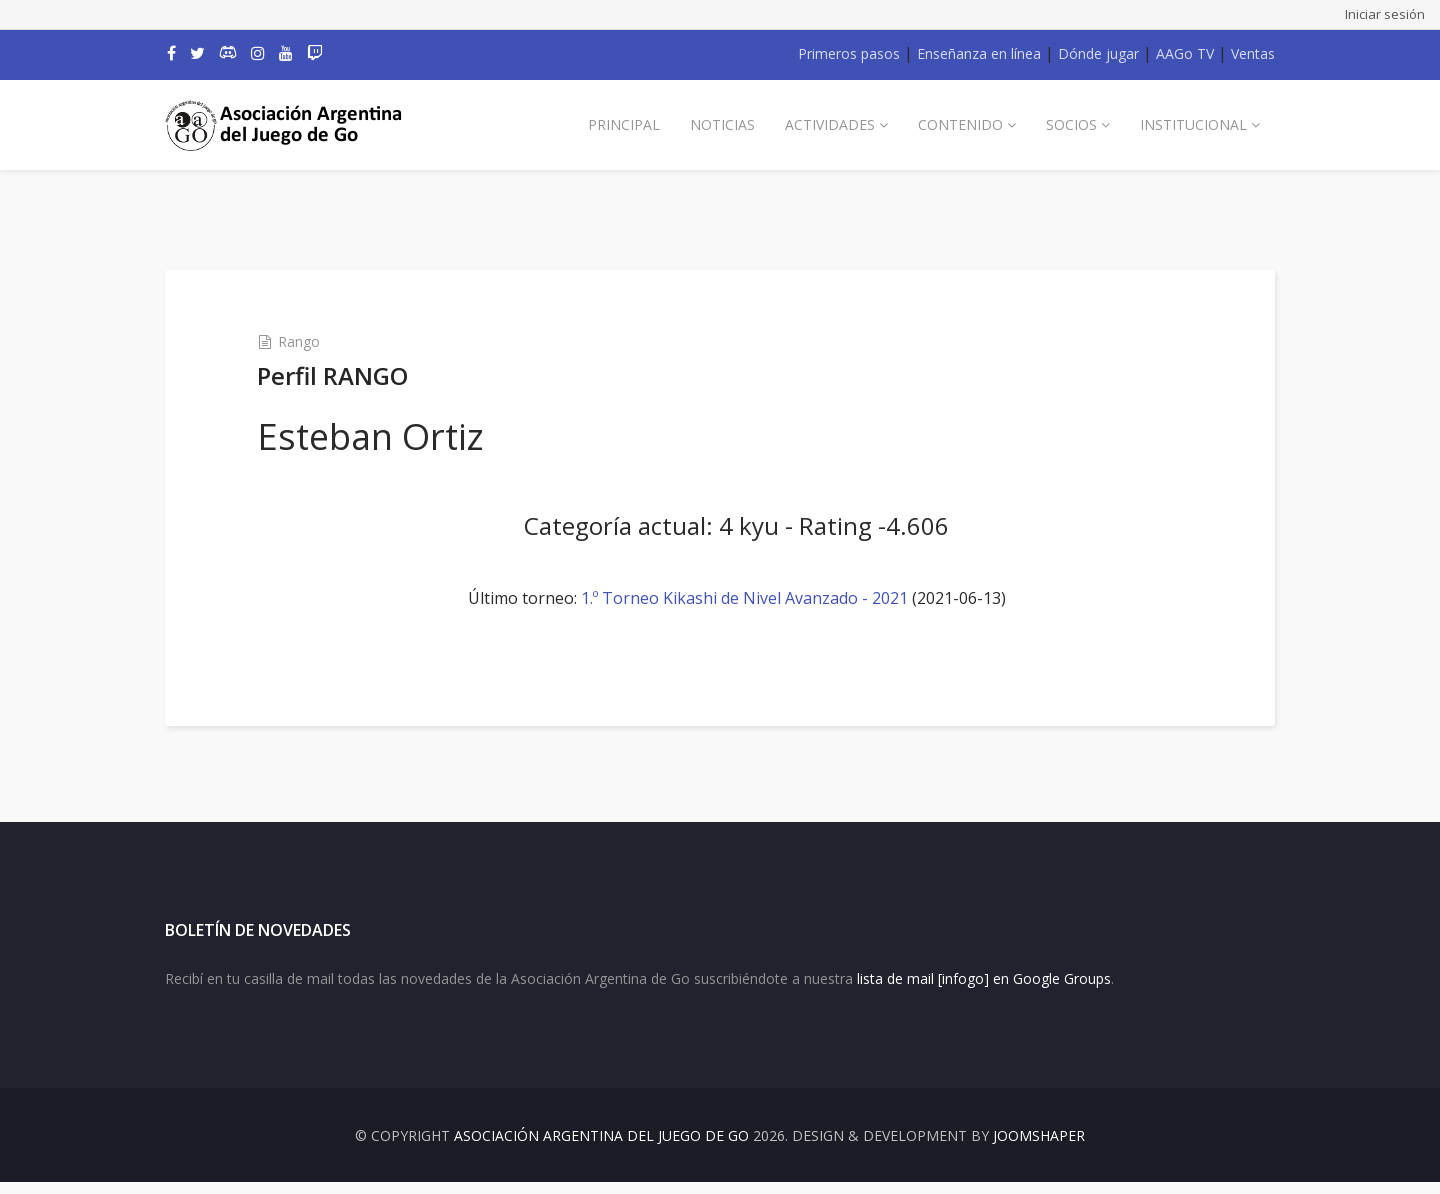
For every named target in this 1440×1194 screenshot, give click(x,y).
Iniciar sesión (1385, 14)
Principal (624, 124)
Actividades (830, 124)
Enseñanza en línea (979, 53)
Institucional (1193, 124)
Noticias (722, 124)
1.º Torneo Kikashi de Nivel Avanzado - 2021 (744, 598)
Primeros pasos (849, 53)
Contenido (960, 124)
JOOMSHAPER (1039, 1147)
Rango (310, 341)
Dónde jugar (1098, 53)
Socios (1071, 124)
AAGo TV (1185, 53)
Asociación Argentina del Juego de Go (601, 1147)
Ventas (1253, 53)
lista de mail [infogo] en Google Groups (984, 990)
